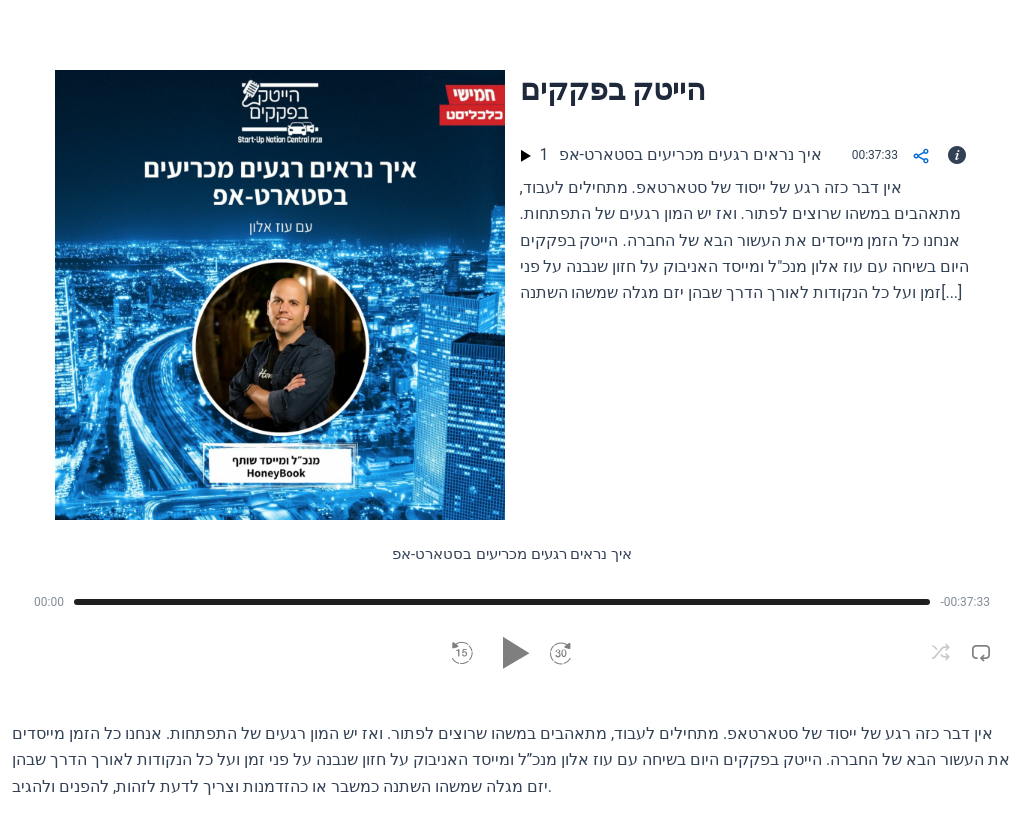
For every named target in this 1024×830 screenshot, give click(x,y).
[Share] (921, 158)
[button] (463, 654)
